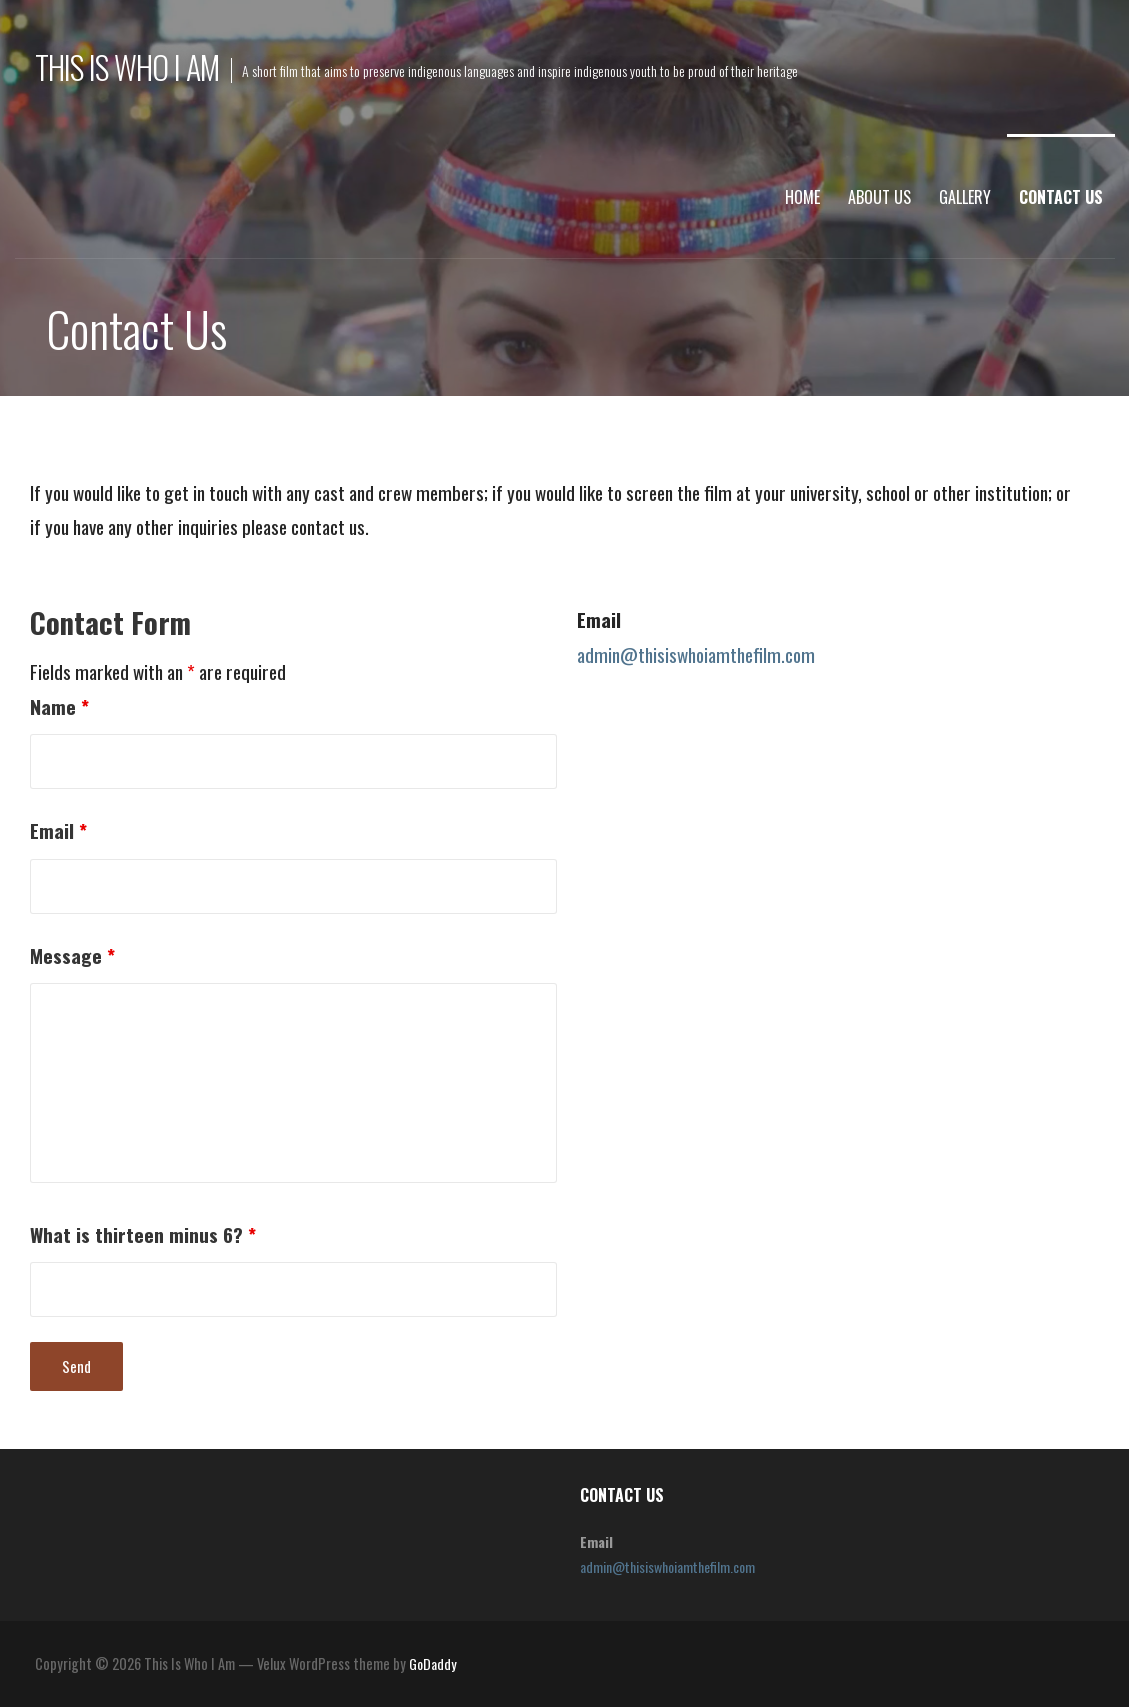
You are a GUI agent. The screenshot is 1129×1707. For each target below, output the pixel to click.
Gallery (965, 197)
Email (58, 830)
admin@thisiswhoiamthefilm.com (696, 654)
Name (59, 706)
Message (72, 955)
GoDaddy (432, 1663)
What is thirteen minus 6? (143, 1234)
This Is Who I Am (127, 66)
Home (802, 197)
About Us (879, 197)
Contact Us (1061, 197)
